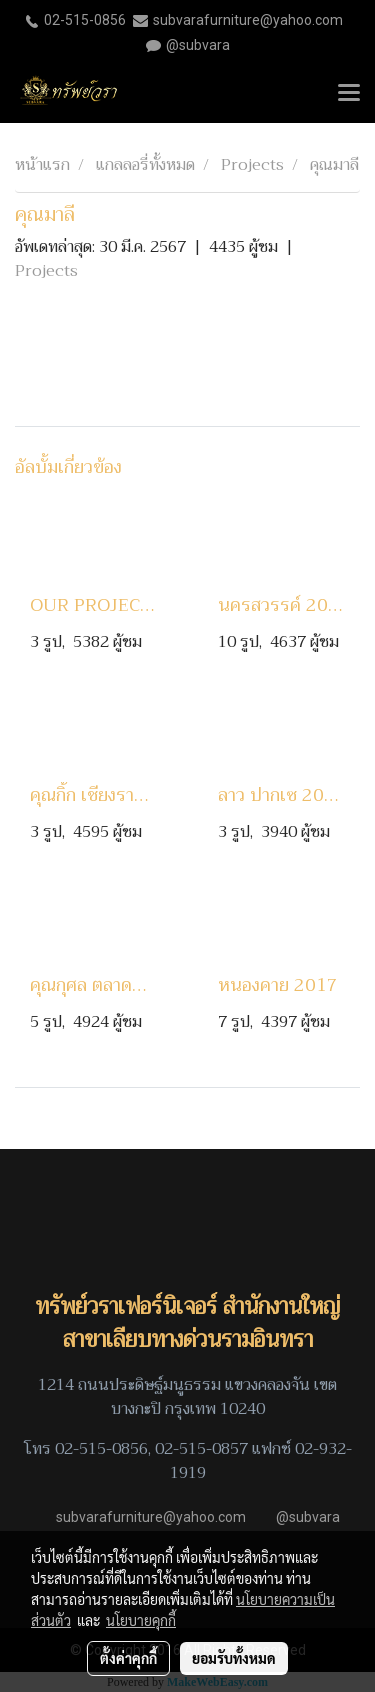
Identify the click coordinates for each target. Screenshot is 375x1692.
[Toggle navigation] (349, 94)
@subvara (198, 45)
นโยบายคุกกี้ (141, 1620)
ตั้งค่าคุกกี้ (128, 1658)
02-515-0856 (85, 20)
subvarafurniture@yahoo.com (248, 20)
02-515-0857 (201, 1449)
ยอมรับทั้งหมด (234, 1658)
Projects (46, 271)
